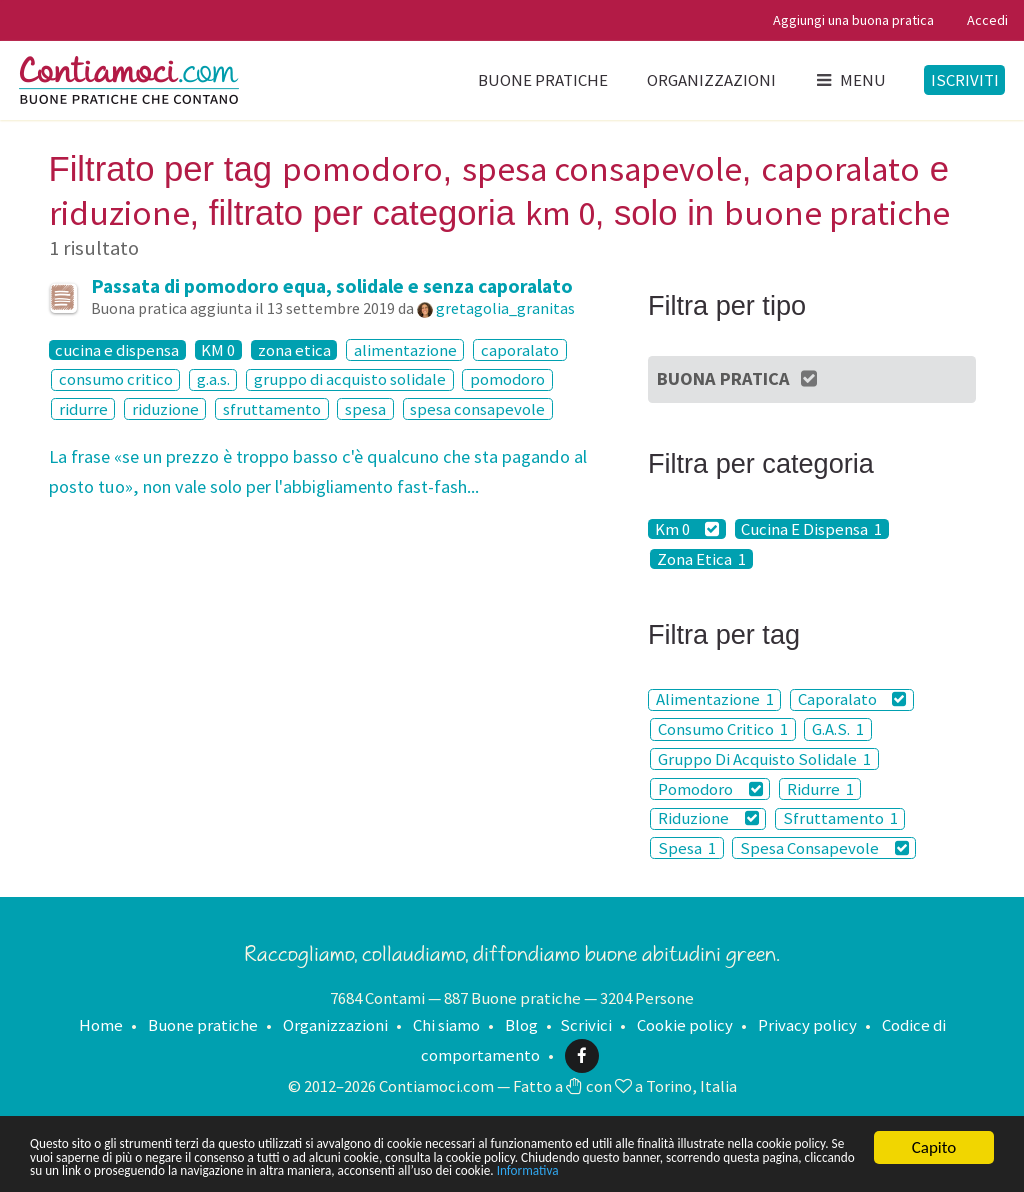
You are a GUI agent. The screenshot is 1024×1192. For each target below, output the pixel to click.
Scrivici (586, 1025)
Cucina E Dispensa (811, 529)
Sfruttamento (840, 819)
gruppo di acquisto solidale (350, 380)
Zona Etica (701, 559)
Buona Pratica (738, 378)
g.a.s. (213, 380)
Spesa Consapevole (824, 848)
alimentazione (405, 350)
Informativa (196, 1169)
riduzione (165, 409)
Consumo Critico (723, 729)
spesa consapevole (477, 409)
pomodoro (507, 380)
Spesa (687, 848)
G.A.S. (838, 729)
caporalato (520, 350)
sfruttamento (272, 409)
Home (101, 1025)
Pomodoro (710, 789)
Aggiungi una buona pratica (853, 20)
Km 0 (687, 529)
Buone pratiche (543, 80)
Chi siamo (446, 1025)
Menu (850, 80)
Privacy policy (807, 1025)
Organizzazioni (711, 80)
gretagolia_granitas (505, 308)
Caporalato (852, 700)
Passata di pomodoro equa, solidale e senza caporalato (332, 286)
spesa (365, 409)
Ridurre (820, 789)
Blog (521, 1025)
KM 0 (218, 350)
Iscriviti (965, 80)
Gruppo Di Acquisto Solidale (764, 759)
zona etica (294, 350)
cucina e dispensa (117, 350)
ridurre (83, 409)
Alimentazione (715, 700)
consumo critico (116, 380)
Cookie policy (685, 1025)
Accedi (987, 20)
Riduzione (708, 819)
